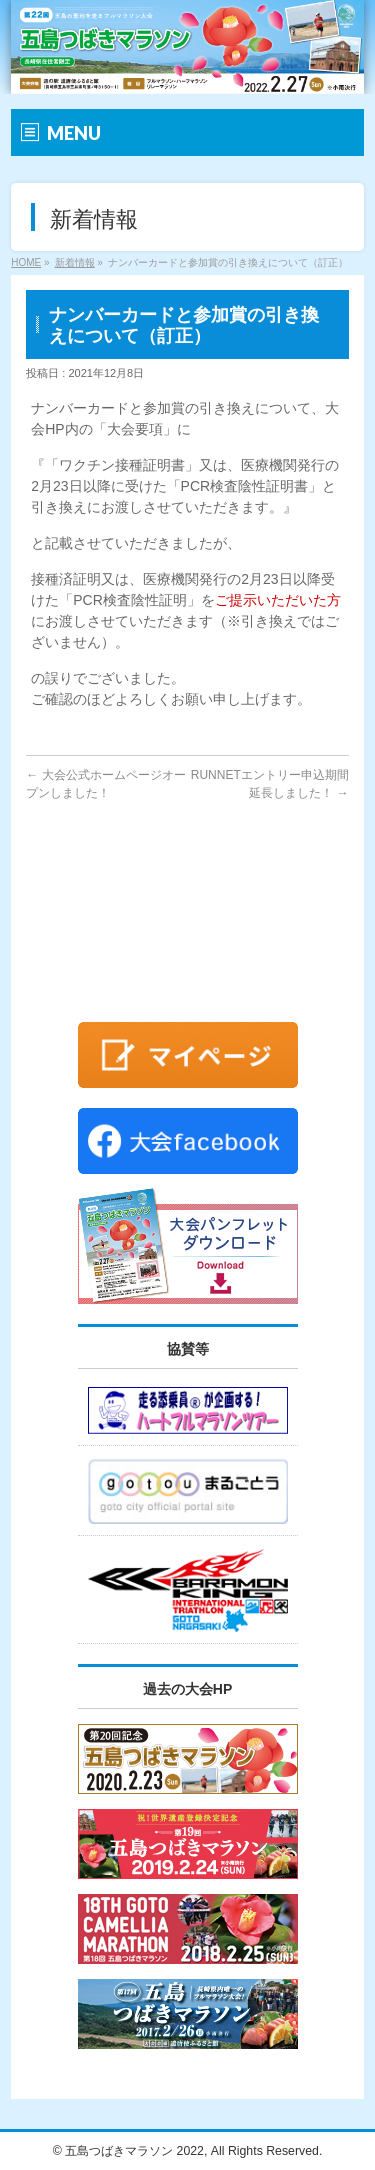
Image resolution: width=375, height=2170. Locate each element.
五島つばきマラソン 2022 (134, 2151)
